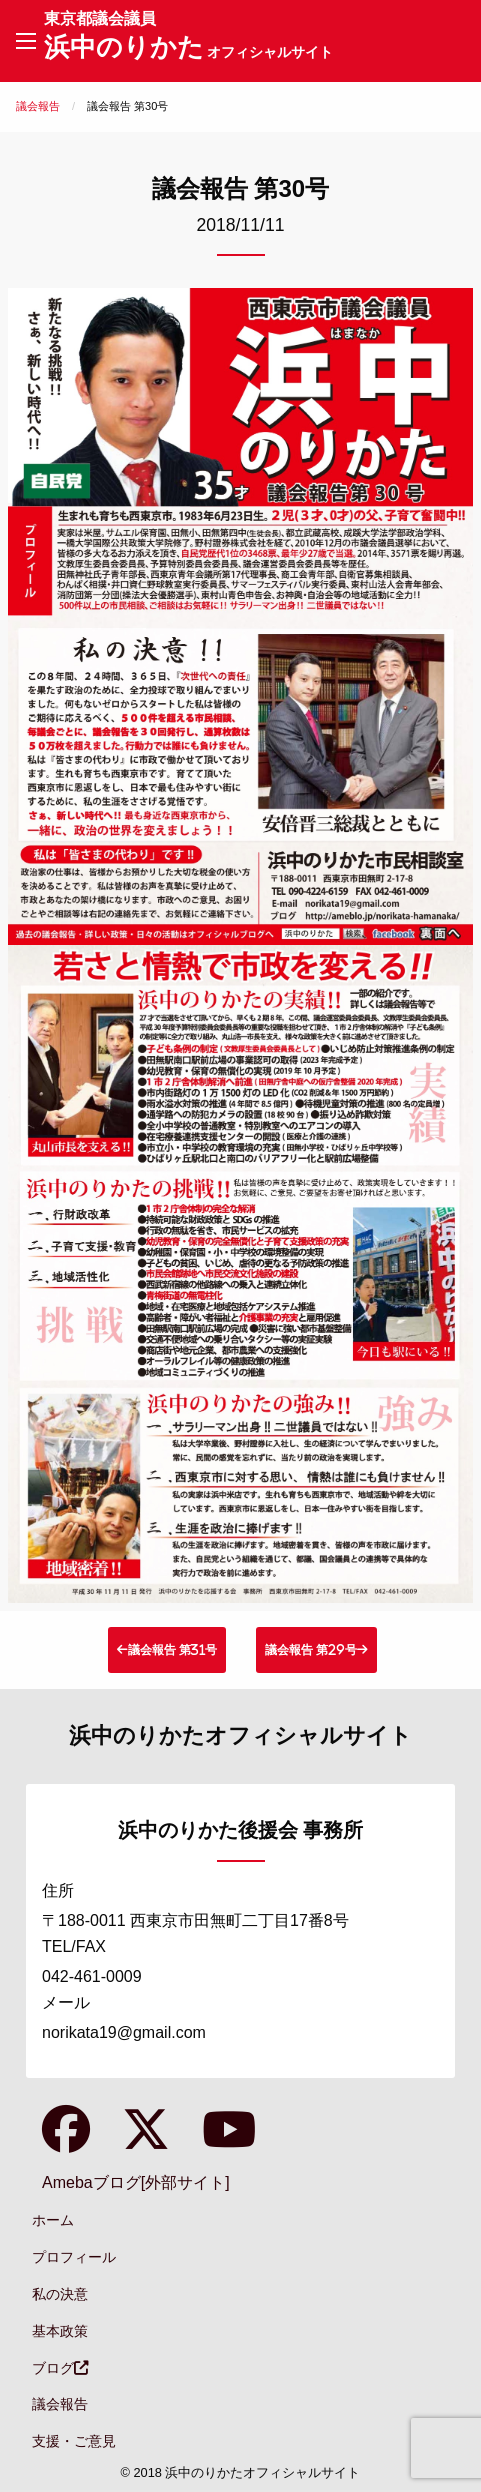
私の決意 (60, 2294)
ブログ (60, 2368)
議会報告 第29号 (311, 1649)
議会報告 (38, 106)
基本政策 (60, 2331)
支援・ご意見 (74, 2441)
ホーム (53, 2220)
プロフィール (74, 2257)
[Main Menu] (26, 41)
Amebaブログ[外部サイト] (136, 2182)
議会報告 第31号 (172, 1649)
